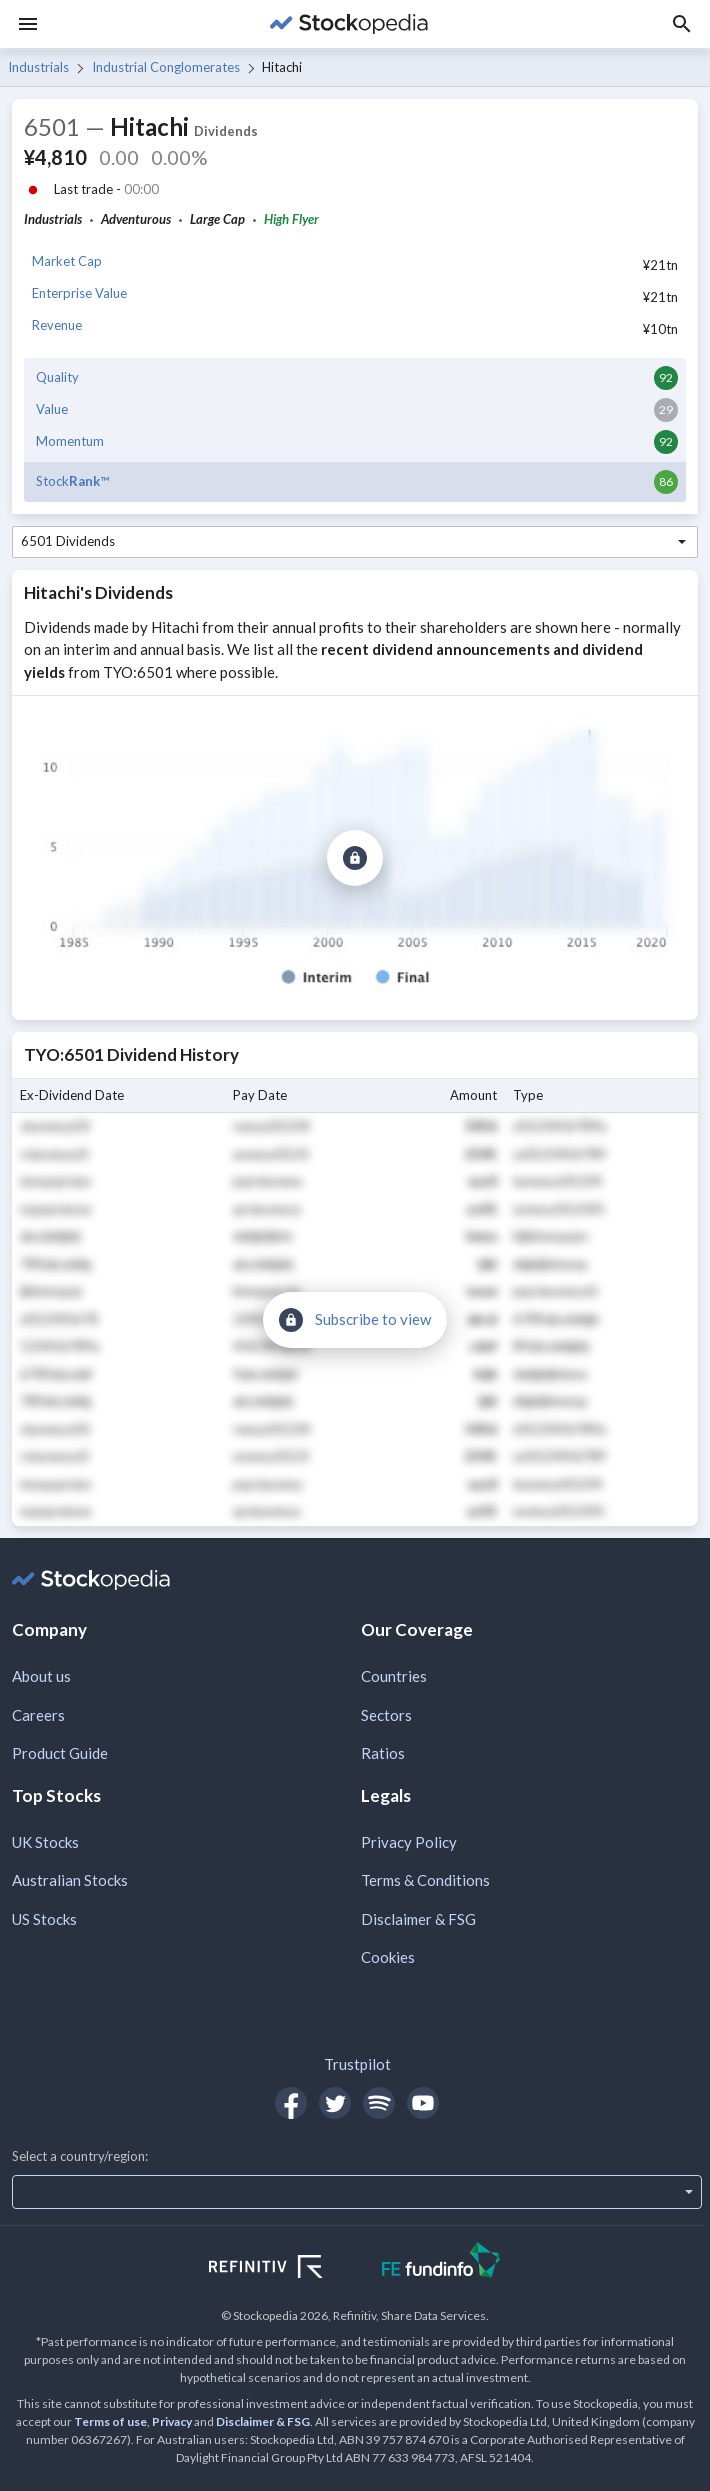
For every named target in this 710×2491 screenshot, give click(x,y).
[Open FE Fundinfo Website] (441, 2262)
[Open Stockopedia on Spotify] (379, 2103)
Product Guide (60, 1753)
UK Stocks (45, 1842)
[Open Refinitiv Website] (287, 2269)
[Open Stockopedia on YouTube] (423, 2103)
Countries (394, 1676)
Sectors (386, 1715)
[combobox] (355, 542)
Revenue (57, 325)
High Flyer (291, 219)
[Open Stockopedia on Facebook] (291, 2103)
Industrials (38, 67)
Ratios (383, 1753)
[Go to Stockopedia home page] (349, 24)
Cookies (388, 1957)
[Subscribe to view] (355, 858)
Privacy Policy (409, 1842)
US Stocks (44, 1919)
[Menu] (28, 24)
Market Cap (67, 261)
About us (41, 1676)
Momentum (70, 441)
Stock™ (72, 481)
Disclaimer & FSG (418, 1919)
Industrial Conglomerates (166, 67)
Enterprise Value (79, 293)
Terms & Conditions (425, 1880)
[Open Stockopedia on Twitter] (335, 2103)
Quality (57, 377)
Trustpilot (357, 2064)
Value (52, 409)
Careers (38, 1715)
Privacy (172, 2421)
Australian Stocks (70, 1880)
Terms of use (110, 2421)
